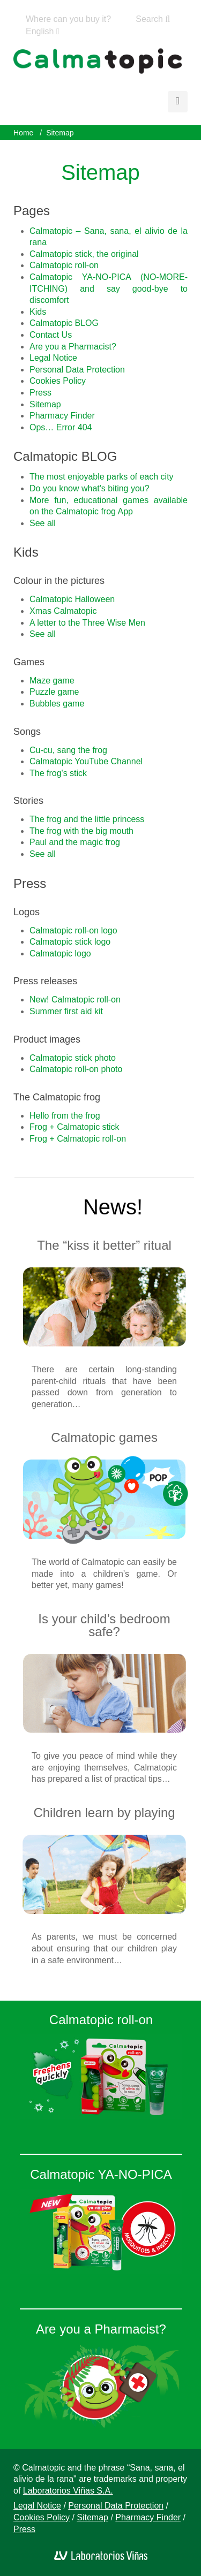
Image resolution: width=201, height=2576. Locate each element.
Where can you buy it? (68, 19)
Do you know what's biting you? (89, 488)
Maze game (52, 680)
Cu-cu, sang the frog (68, 750)
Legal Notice (53, 357)
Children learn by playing (104, 1812)
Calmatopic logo (60, 953)
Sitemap (45, 404)
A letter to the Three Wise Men (87, 622)
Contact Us (50, 334)
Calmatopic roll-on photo (75, 1069)
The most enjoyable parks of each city (101, 476)
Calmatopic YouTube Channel (86, 761)
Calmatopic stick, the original (84, 254)
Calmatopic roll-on (64, 265)
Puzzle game (54, 691)
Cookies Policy (57, 380)
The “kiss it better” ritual (104, 1245)
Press (40, 392)
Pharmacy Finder (62, 415)
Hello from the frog (64, 1115)
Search (153, 19)
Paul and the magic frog (74, 842)
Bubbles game (56, 703)
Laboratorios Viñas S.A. (68, 2490)
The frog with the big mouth (81, 830)
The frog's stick (58, 773)
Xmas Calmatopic (62, 610)
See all (42, 523)
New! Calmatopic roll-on (75, 999)
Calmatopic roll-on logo (73, 930)
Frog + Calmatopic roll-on (77, 1138)
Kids (37, 311)
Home (23, 132)
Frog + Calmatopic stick (74, 1126)
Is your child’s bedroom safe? (104, 1625)
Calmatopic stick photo (72, 1057)
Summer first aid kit (66, 1011)
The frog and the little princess (86, 819)
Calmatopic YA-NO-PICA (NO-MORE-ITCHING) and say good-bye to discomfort (108, 288)
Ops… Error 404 (60, 427)
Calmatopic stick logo (69, 941)
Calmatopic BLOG (64, 323)
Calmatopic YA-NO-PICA (101, 2174)
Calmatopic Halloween (72, 599)
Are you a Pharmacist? (72, 346)
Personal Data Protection (77, 369)
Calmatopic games (104, 1437)
